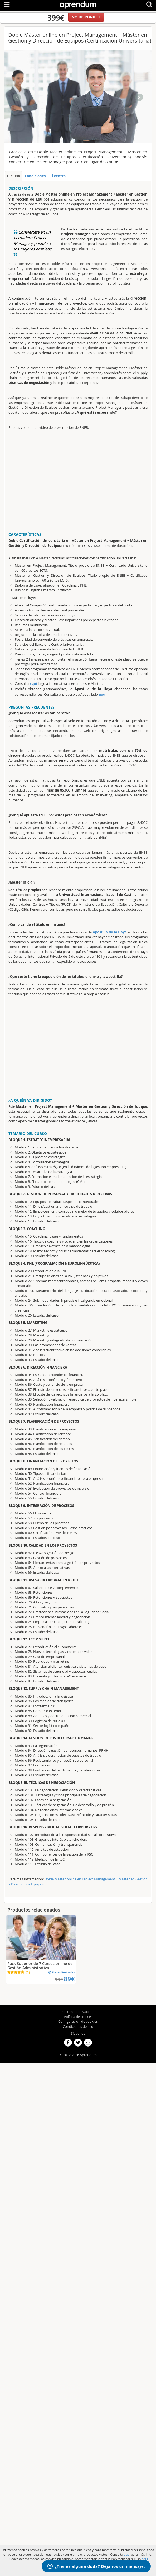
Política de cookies (78, 2016)
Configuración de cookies (78, 2021)
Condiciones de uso (78, 2026)
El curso (13, 176)
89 (69, 1979)
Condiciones (35, 176)
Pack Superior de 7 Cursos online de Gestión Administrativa (39, 1965)
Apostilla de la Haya (110, 932)
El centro (58, 176)
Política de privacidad (78, 2011)
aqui (127, 2554)
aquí (33, 683)
